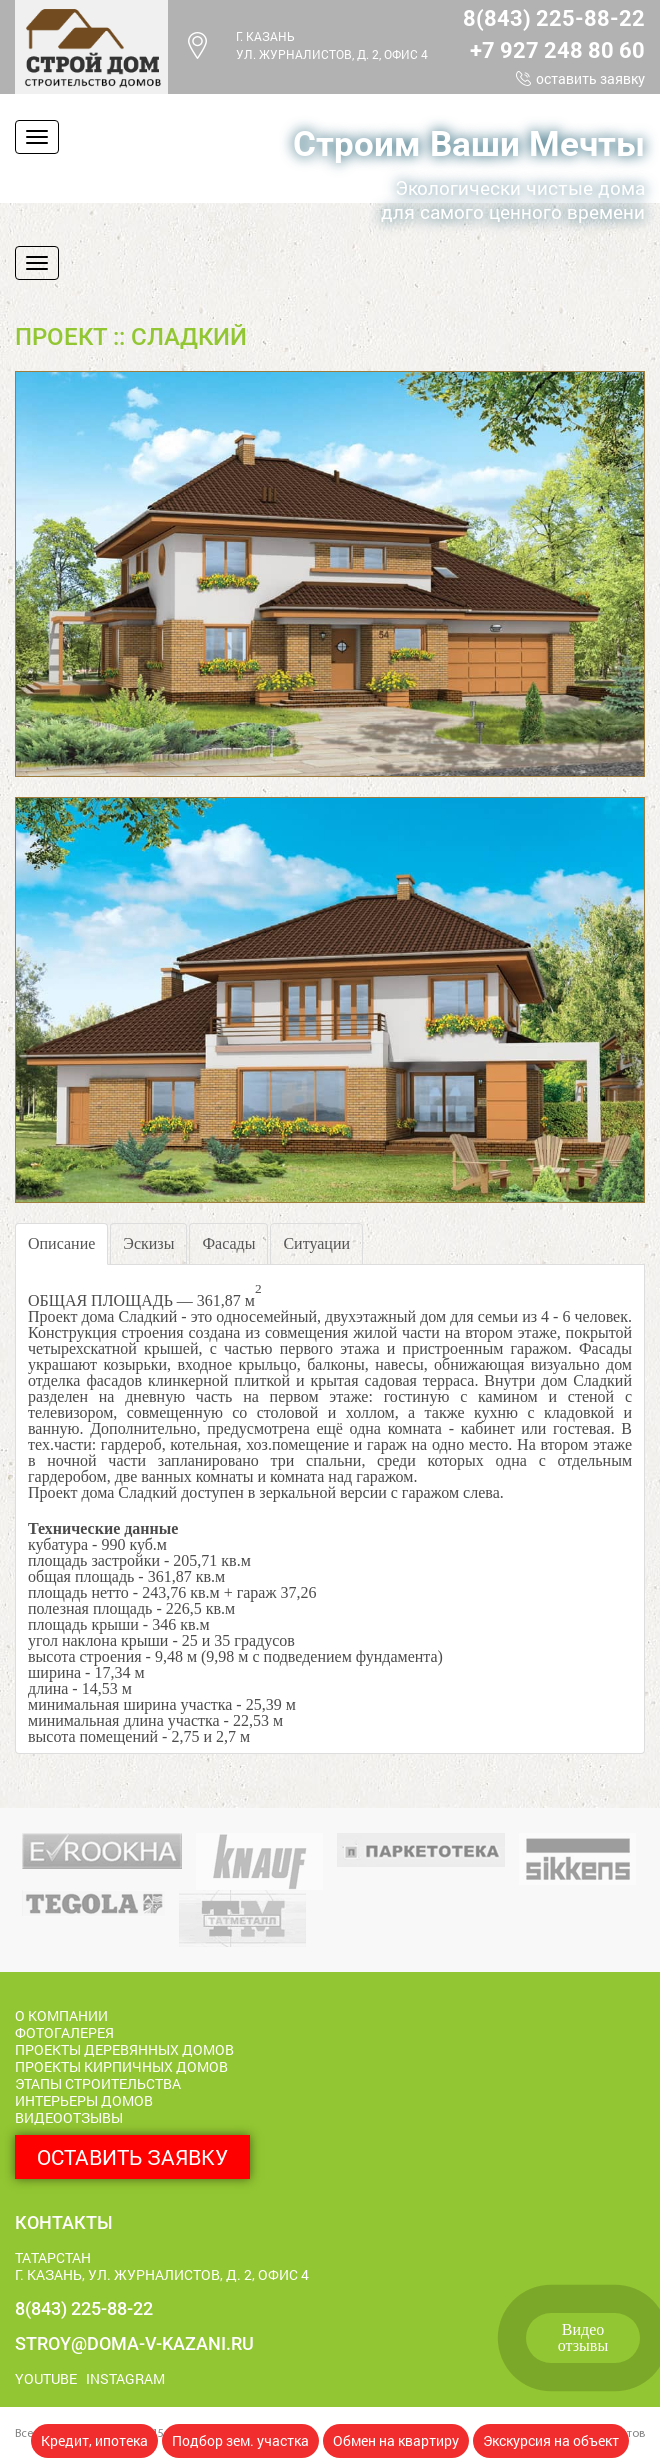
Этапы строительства (98, 2083)
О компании (61, 2015)
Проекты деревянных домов (124, 2049)
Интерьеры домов (84, 2100)
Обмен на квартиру (396, 2440)
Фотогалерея (64, 2032)
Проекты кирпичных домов (121, 2066)
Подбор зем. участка (240, 2440)
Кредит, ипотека (94, 2440)
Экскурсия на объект (551, 2440)
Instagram (125, 2378)
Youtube (46, 2378)
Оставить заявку (590, 78)
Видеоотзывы (583, 2337)
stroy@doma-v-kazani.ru (134, 2343)
